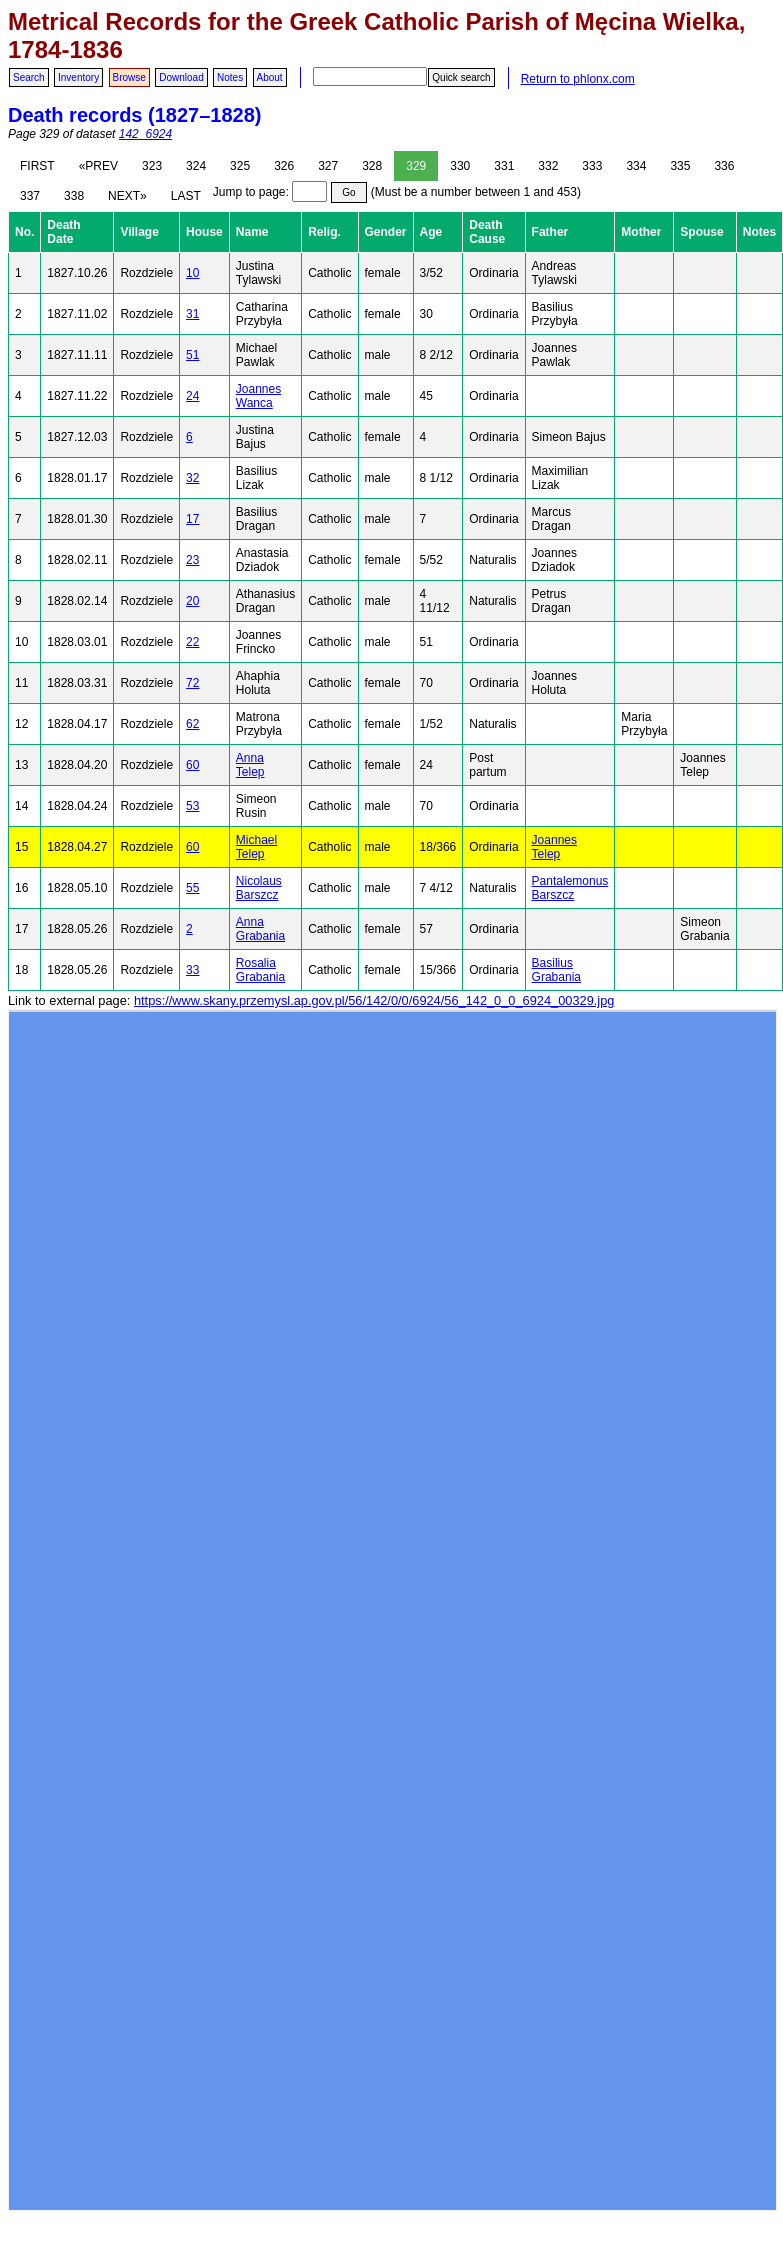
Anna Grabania (260, 929)
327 (328, 166)
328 (372, 166)
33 (192, 970)
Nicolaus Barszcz (259, 888)
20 (192, 601)
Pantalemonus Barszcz (570, 888)
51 (192, 355)
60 (192, 765)
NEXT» (127, 196)
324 (196, 166)
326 (284, 166)
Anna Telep (250, 765)
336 (724, 166)
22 (192, 642)
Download (181, 77)
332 (548, 166)
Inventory (78, 77)
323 (152, 166)
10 (192, 273)
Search (29, 77)
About (270, 77)
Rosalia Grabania (260, 970)
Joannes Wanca (258, 396)
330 (460, 166)
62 (192, 724)
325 (240, 166)
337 (30, 196)
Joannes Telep (554, 847)
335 (680, 166)
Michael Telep (256, 847)
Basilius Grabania (556, 970)
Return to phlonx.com (578, 79)
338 (74, 196)
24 (192, 396)
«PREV (98, 166)
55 (192, 888)
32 (192, 478)
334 (636, 166)
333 (592, 166)
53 (192, 806)
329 (416, 166)
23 (192, 560)
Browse (129, 77)
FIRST (37, 166)
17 (192, 519)
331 (504, 166)
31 (192, 314)
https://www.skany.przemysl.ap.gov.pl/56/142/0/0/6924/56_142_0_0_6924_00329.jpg (374, 1000)
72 (192, 683)
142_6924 (145, 134)
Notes (230, 77)
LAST (186, 196)
